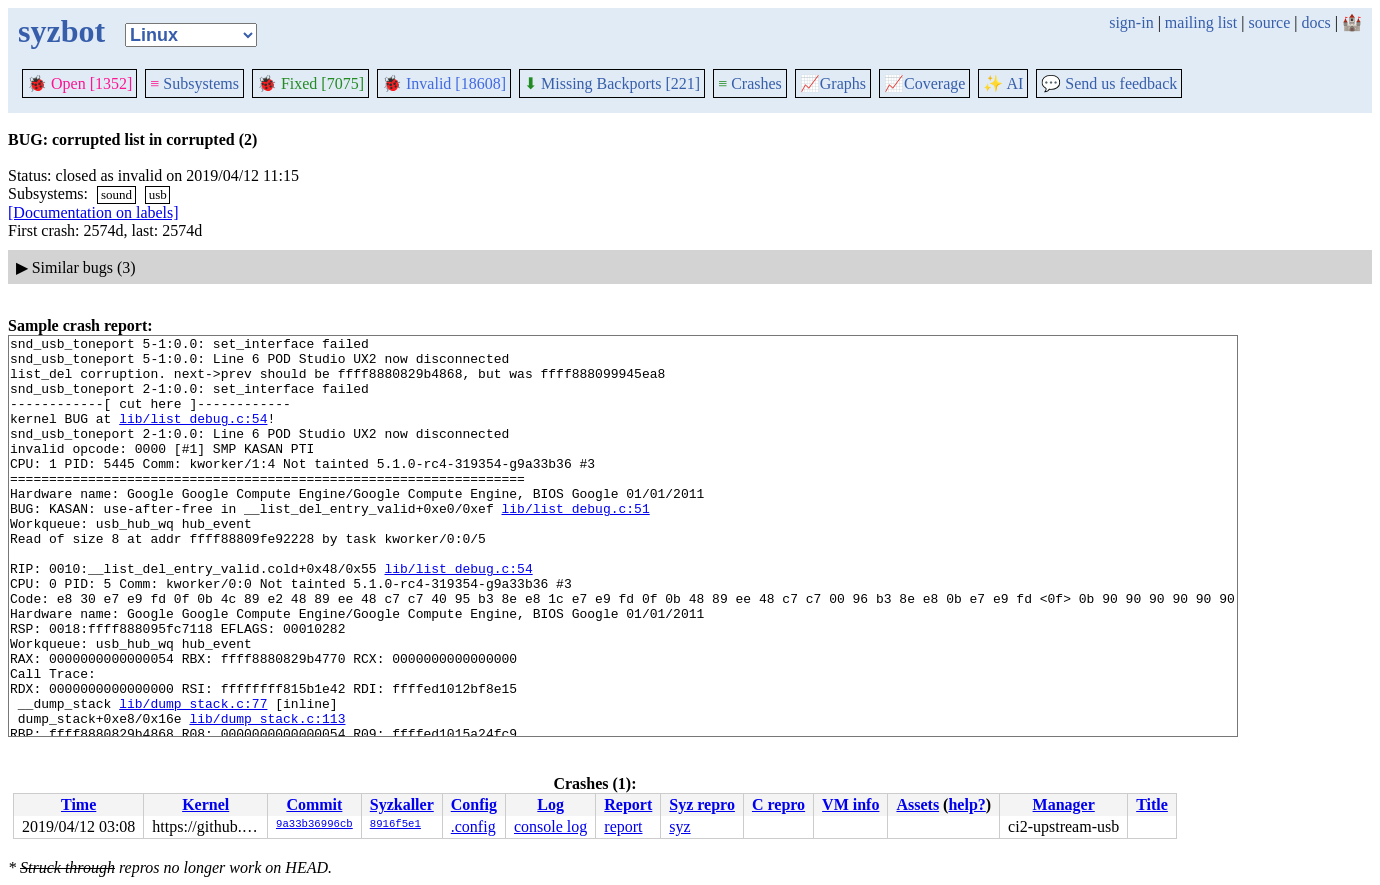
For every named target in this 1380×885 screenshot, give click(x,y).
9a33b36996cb (314, 825)
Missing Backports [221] (612, 83)
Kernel (205, 804)
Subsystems (194, 83)
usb (158, 194)
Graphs (833, 83)
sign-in (1131, 22)
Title (1152, 804)
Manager (1064, 804)
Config (474, 804)
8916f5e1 (395, 825)
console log (550, 826)
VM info (850, 804)
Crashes (750, 83)
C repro (778, 804)
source (1270, 22)
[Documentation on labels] (93, 212)
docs (1315, 22)
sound (116, 194)
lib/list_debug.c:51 (575, 544)
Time (78, 804)
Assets (917, 804)
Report (628, 804)
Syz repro (702, 804)
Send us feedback (1109, 83)
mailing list (1201, 22)
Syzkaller (402, 804)
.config (473, 826)
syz (679, 826)
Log (550, 804)
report (623, 826)
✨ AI (1003, 83)
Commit (314, 804)
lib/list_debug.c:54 (193, 436)
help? (966, 804)
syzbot (61, 31)
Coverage (924, 83)
